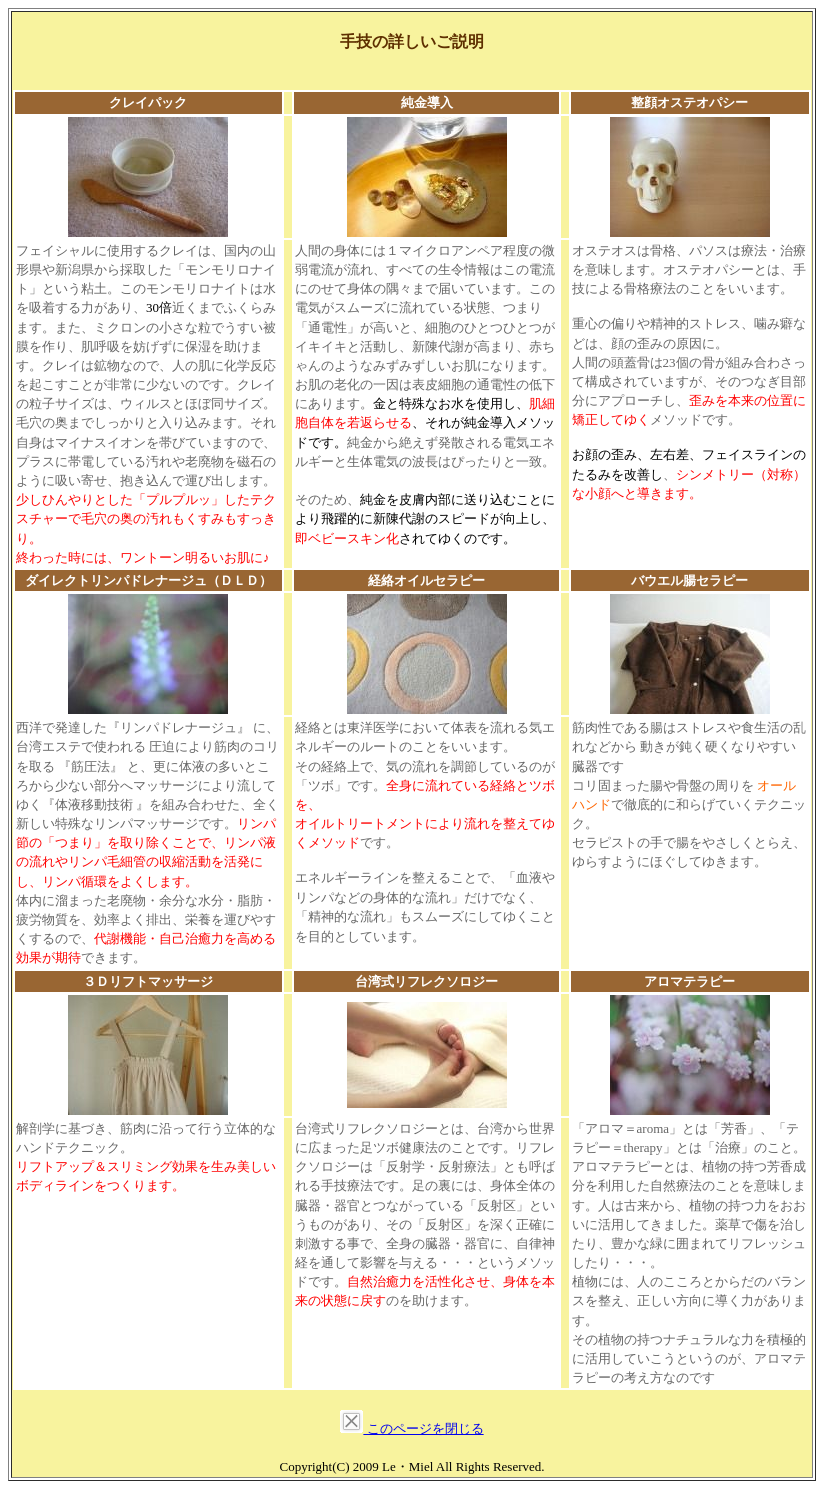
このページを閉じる (423, 1428)
